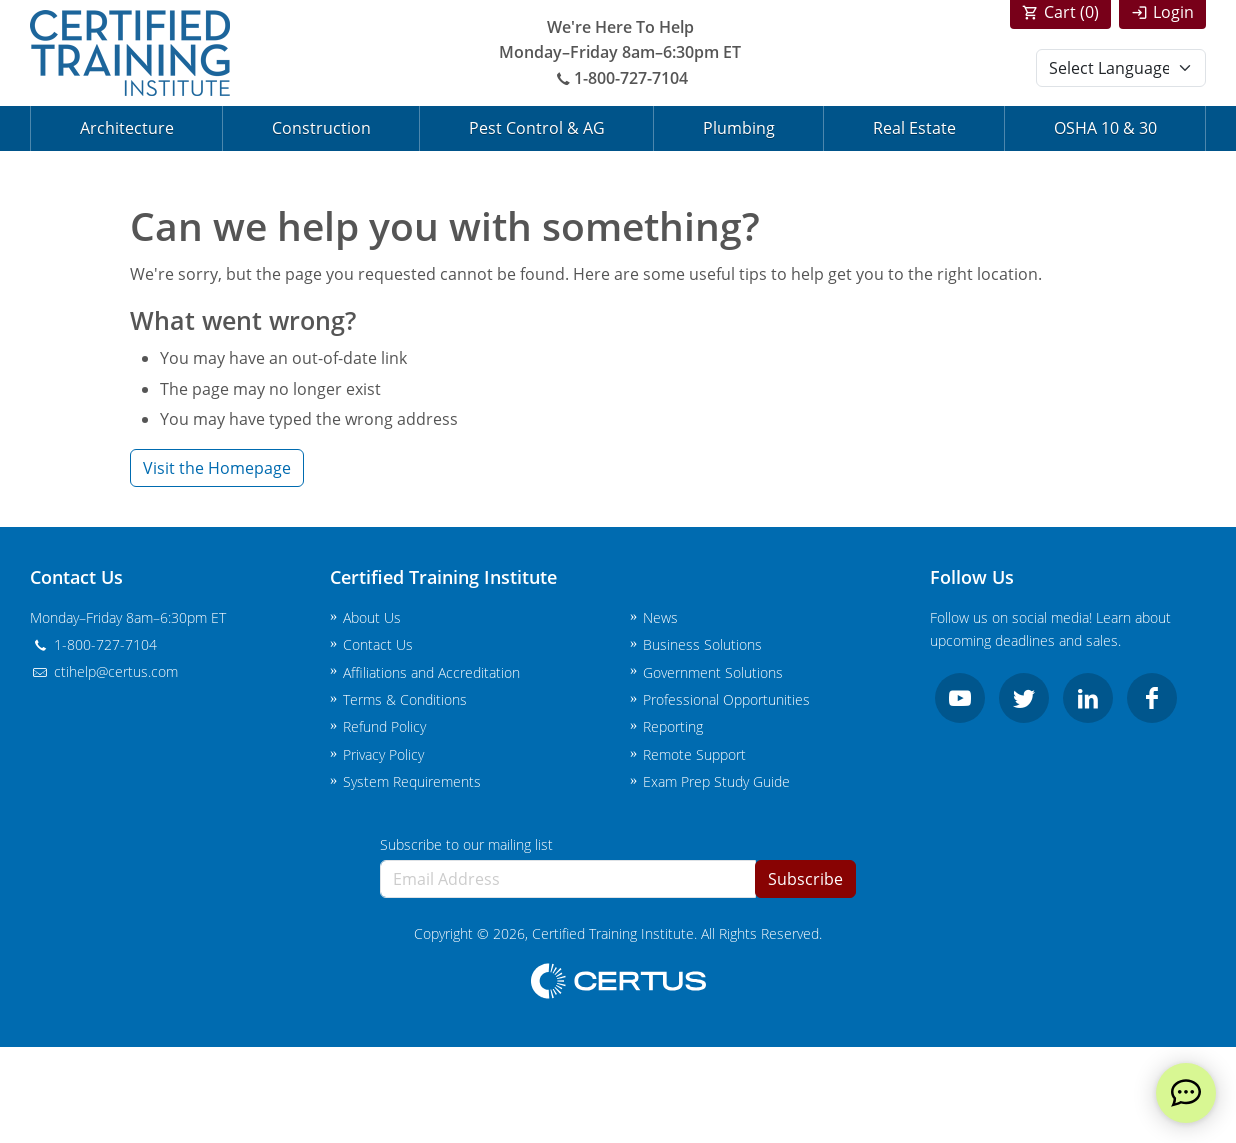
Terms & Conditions (405, 699)
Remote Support (694, 754)
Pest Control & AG (537, 128)
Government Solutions (713, 672)
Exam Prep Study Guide (716, 781)
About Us (372, 617)
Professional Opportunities (726, 699)
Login (1173, 12)
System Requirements (412, 781)
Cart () (1071, 12)
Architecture (127, 128)
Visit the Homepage (217, 468)
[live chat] (1186, 1093)
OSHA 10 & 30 (1105, 128)
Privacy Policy (383, 754)
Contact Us (378, 644)
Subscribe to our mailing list (466, 844)
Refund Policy (384, 726)
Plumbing (739, 128)
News (660, 617)
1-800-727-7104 (620, 78)
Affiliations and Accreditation (431, 672)
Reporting (673, 726)
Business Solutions (702, 644)
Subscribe (805, 879)
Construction (321, 128)
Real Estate (914, 128)
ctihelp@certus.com (104, 671)
